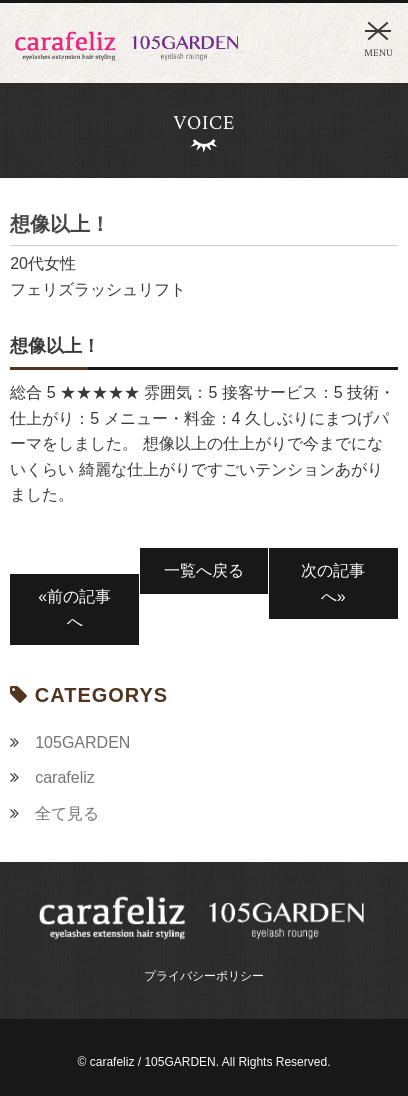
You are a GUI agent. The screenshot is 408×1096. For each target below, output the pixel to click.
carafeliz (65, 777)
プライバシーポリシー (204, 976)
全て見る (67, 813)
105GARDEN (82, 742)
